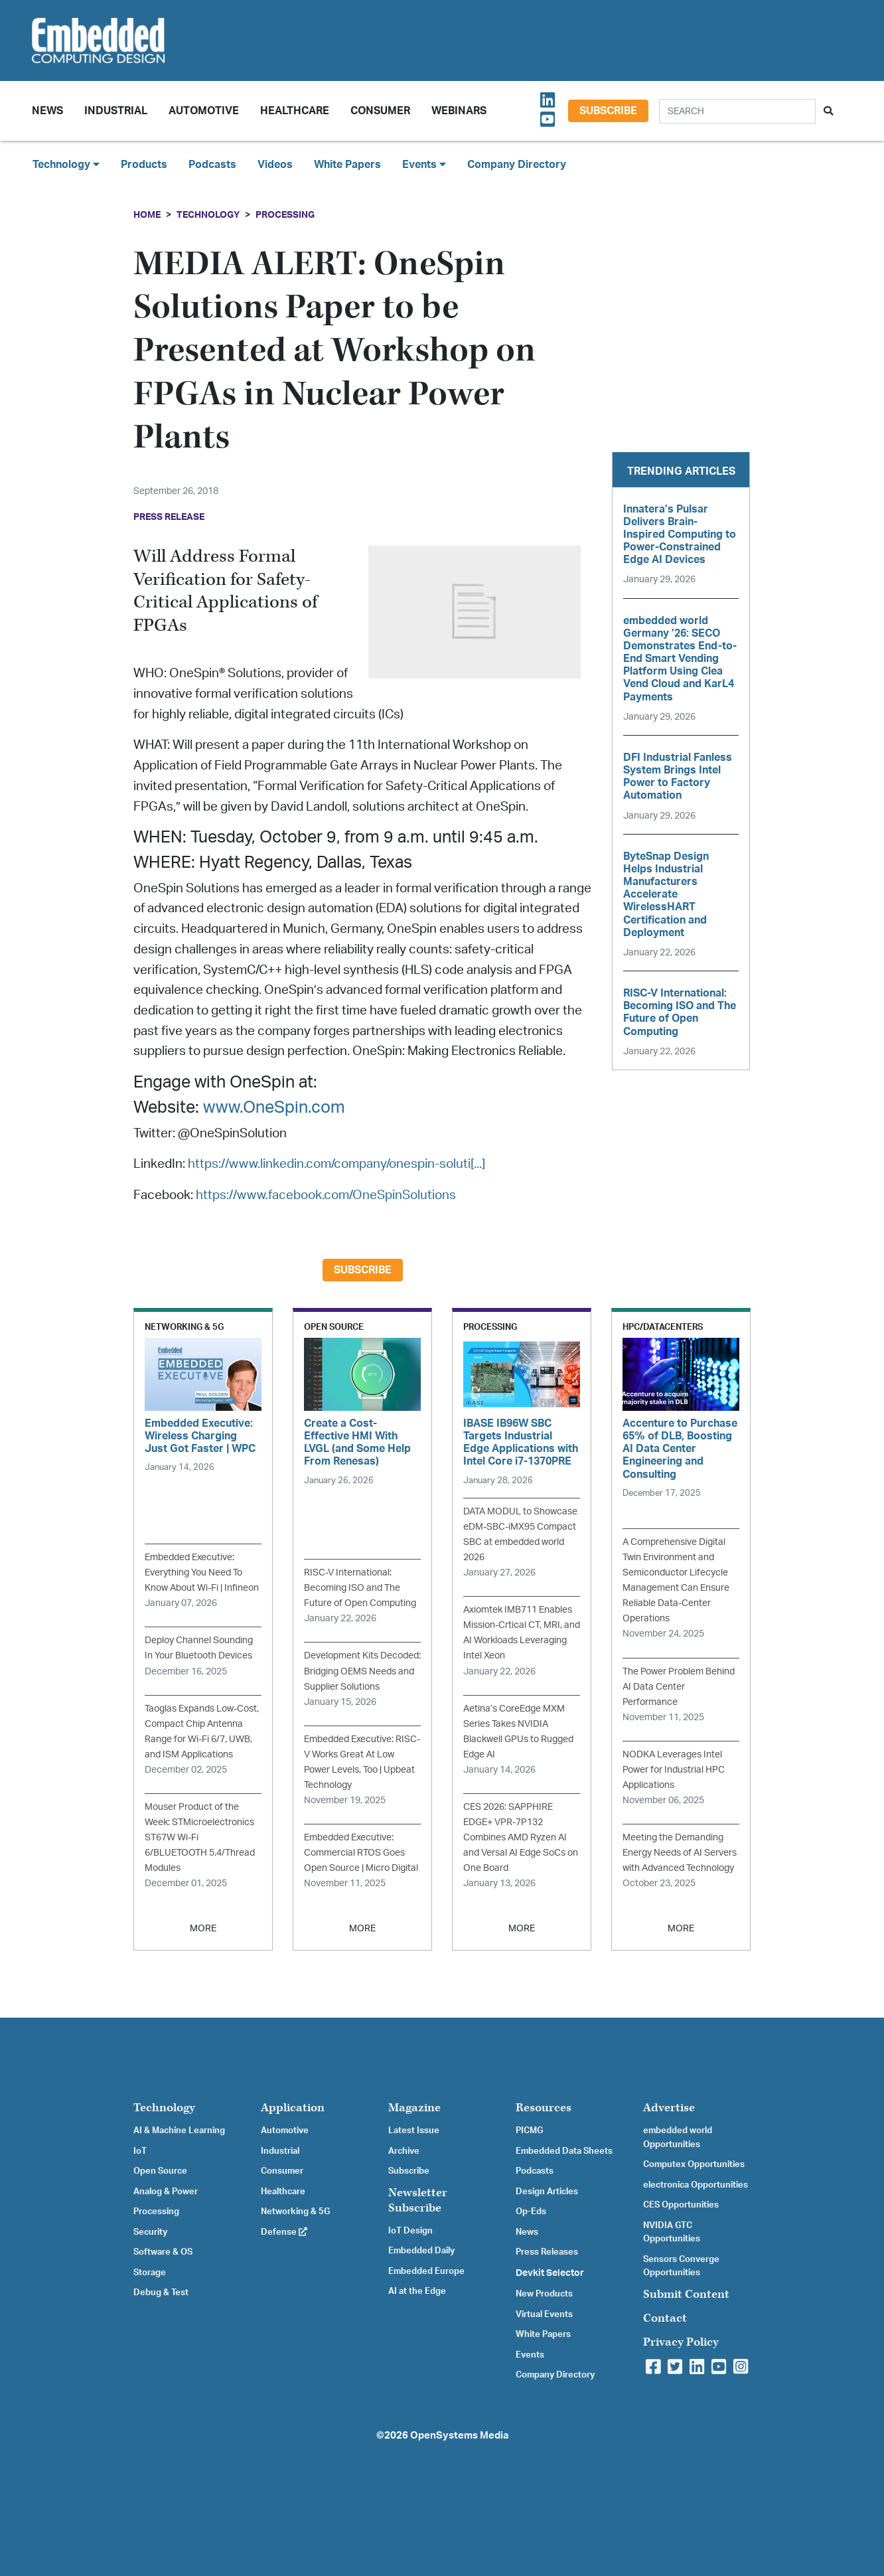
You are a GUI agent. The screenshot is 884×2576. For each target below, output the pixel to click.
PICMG (529, 2130)
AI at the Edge (417, 2291)
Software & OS (162, 2252)
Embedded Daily (421, 2251)
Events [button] (424, 164)
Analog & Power (165, 2192)
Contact (665, 2318)
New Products (544, 2294)
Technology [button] (66, 164)
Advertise (669, 2107)
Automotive (204, 111)
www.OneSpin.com (274, 1107)
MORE (203, 1928)
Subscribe (608, 111)
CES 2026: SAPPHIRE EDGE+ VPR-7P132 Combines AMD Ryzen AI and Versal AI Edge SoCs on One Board (520, 1837)
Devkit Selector (550, 2273)
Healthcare (294, 111)
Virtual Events (544, 2314)
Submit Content (686, 2294)
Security (150, 2232)
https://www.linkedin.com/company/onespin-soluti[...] (336, 1164)
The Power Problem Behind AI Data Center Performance (679, 1686)
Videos (275, 164)
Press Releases (547, 2252)
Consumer (380, 111)
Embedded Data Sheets (564, 2151)
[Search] (737, 111)
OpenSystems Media (459, 2436)
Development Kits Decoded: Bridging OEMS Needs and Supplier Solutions (362, 1670)
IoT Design (410, 2231)
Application (293, 2107)
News (527, 2232)
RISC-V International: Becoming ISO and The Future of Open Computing (360, 1588)
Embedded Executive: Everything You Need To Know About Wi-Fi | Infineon (202, 1572)
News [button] (47, 111)
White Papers (347, 164)
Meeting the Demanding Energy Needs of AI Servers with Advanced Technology (680, 1852)
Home (147, 215)
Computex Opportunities (694, 2164)
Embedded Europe (426, 2271)
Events (530, 2355)
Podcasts (212, 164)
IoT (140, 2151)
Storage (149, 2273)
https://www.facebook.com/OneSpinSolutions (326, 1195)
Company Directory (516, 164)
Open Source (160, 2171)
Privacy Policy (681, 2342)
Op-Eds (531, 2211)
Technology (208, 215)
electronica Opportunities (695, 2185)
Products (144, 164)
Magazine (414, 2107)
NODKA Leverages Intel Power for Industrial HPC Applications (674, 1769)
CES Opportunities (681, 2205)
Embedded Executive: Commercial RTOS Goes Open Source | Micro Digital (361, 1852)
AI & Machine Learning (179, 2130)
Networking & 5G (295, 2211)
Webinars (458, 111)
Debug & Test (160, 2292)
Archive (403, 2151)
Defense (284, 2232)
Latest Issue (413, 2130)
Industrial (115, 111)
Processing (285, 215)
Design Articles (547, 2192)
